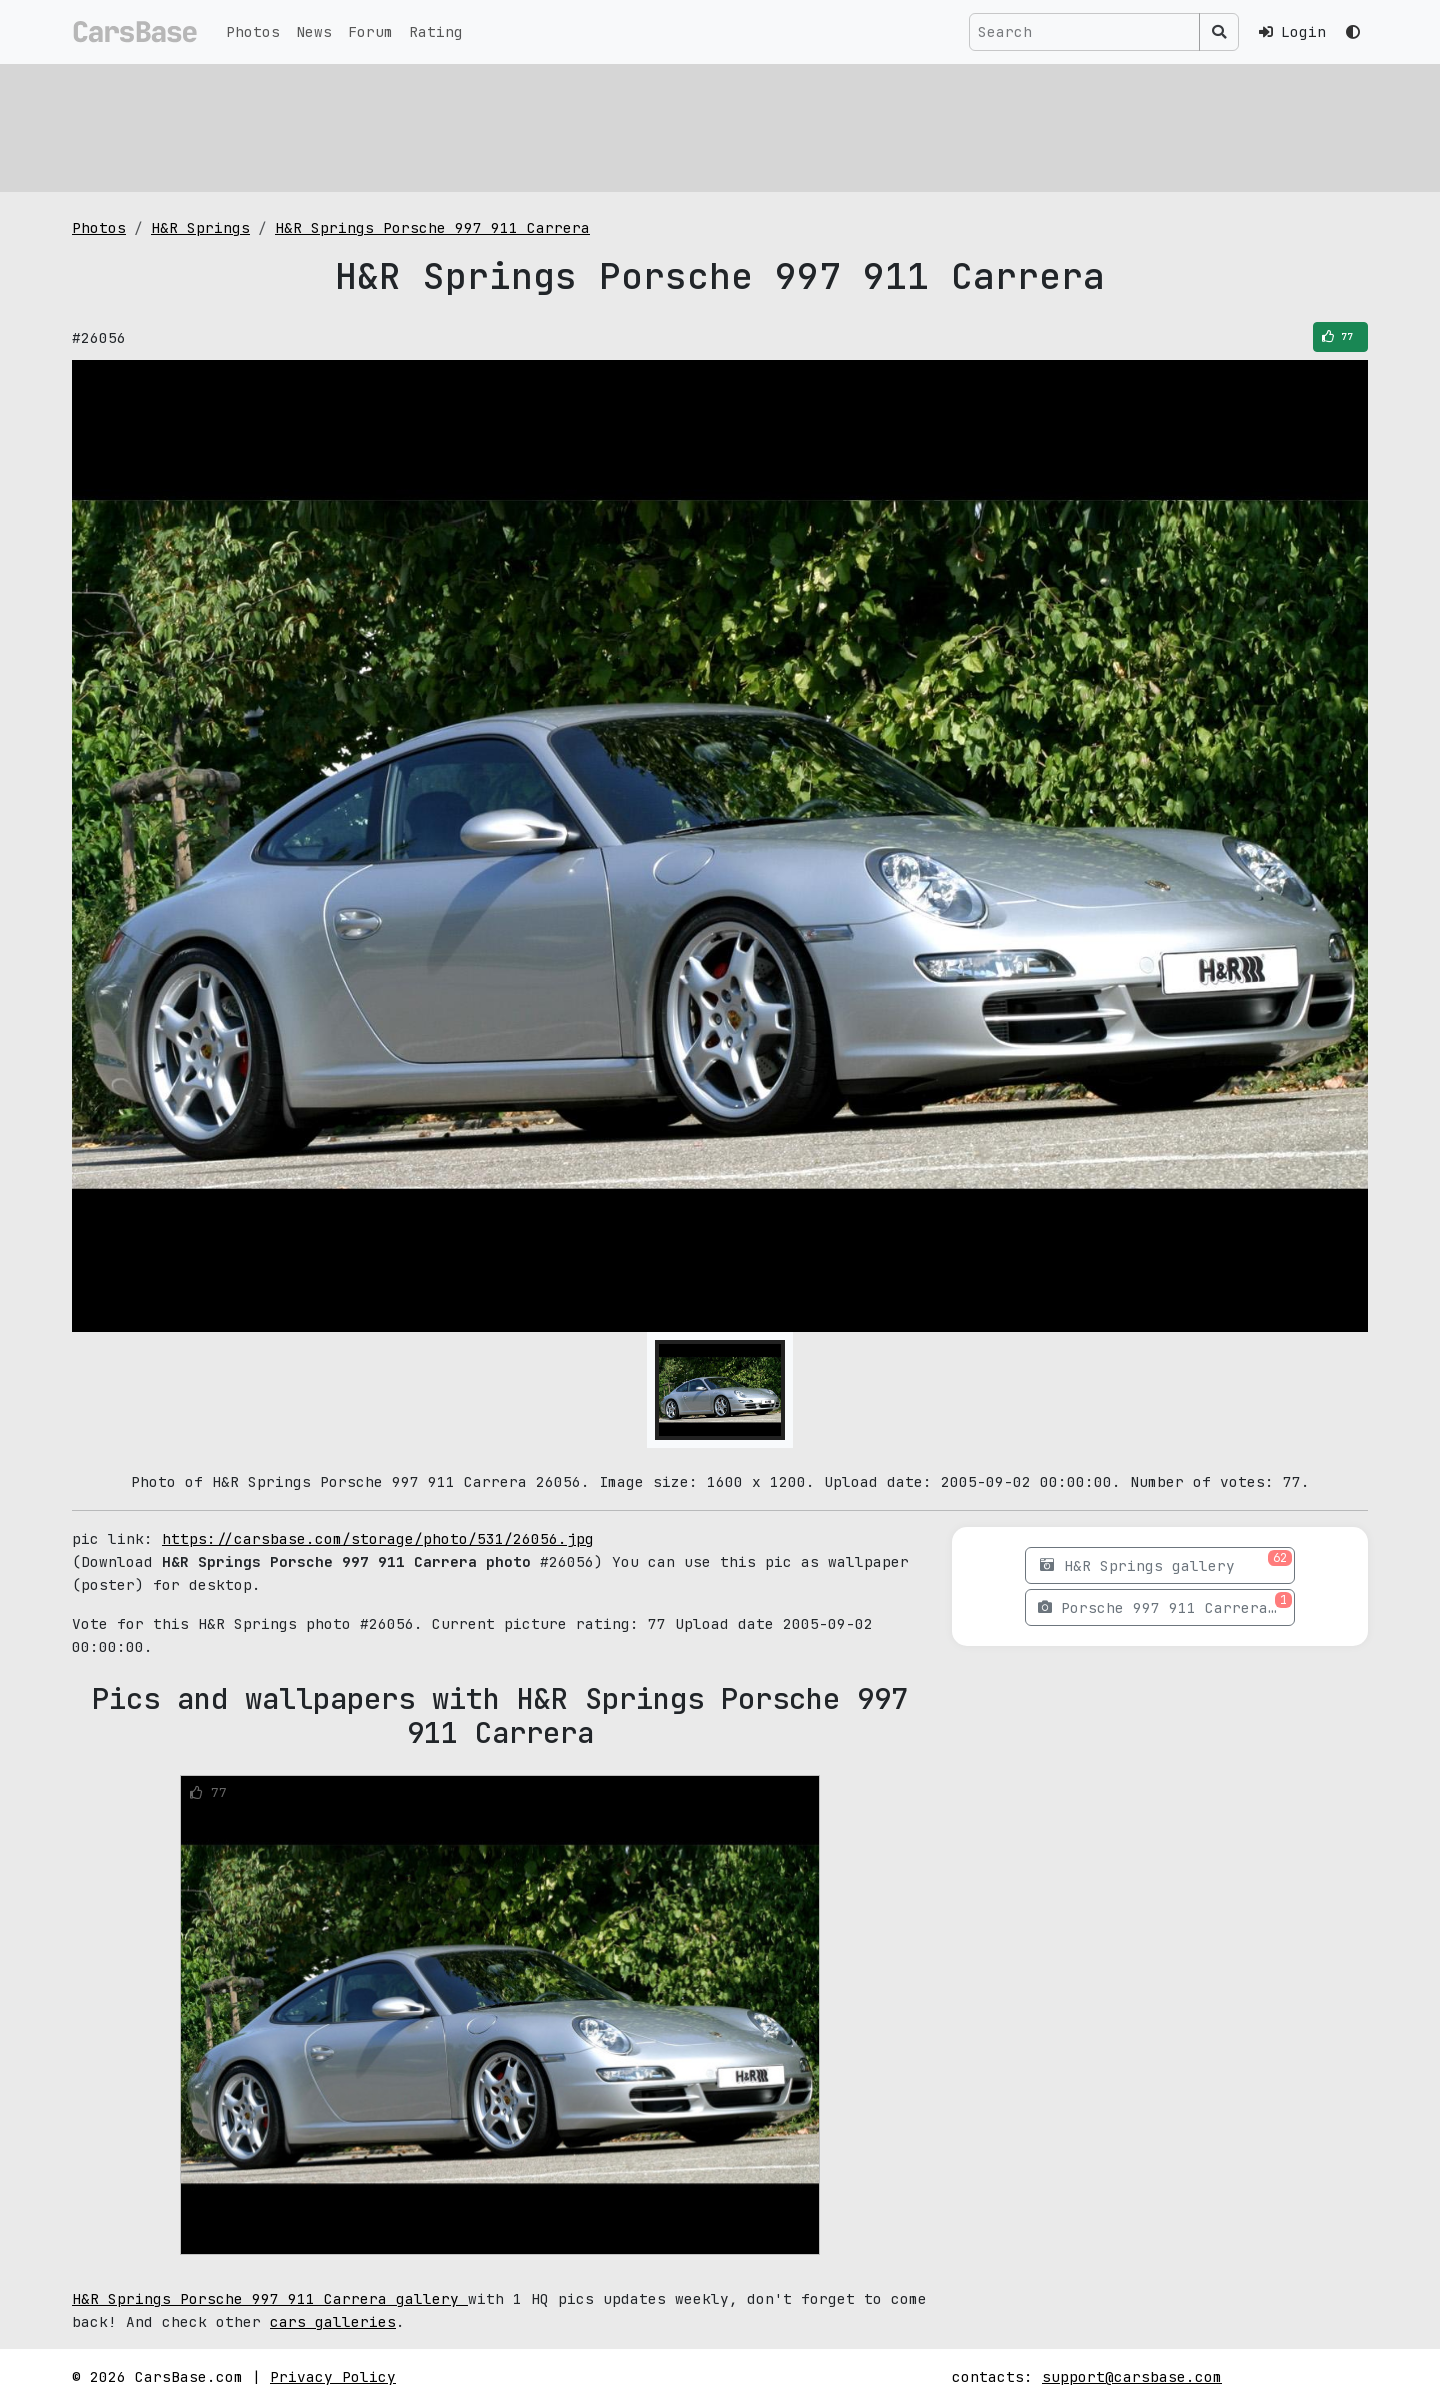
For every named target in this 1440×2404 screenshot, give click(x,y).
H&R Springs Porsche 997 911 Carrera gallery (270, 2298)
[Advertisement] (672, 125)
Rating (436, 31)
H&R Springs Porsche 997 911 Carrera (432, 227)
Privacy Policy (333, 2376)
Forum (370, 31)
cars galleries (333, 2321)
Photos (253, 31)
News (314, 31)
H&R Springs (200, 227)
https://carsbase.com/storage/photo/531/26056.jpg (378, 1538)
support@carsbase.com (1132, 2376)
